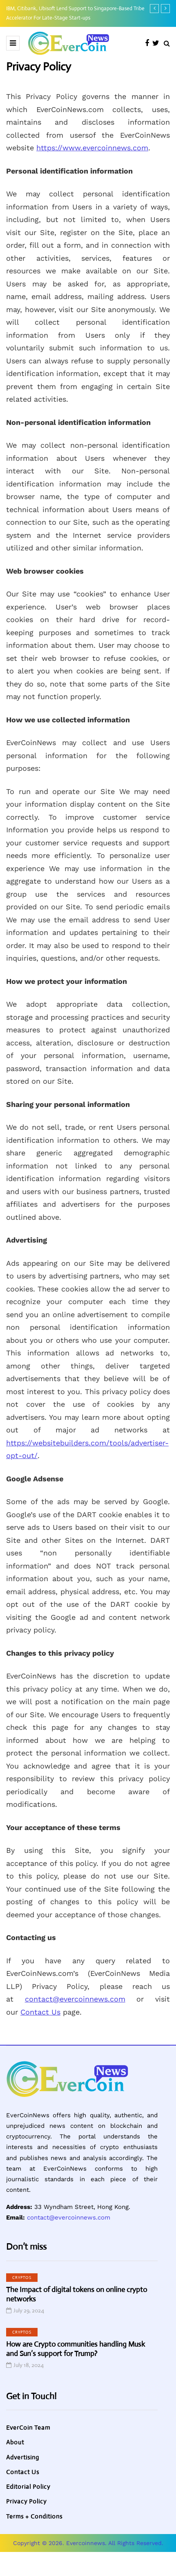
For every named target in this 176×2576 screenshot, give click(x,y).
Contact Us (40, 2012)
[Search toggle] (167, 43)
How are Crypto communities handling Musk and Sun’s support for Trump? (75, 2349)
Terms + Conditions (34, 2516)
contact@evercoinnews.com (75, 1999)
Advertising (22, 2457)
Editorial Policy (28, 2486)
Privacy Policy (26, 2501)
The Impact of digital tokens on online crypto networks (76, 2294)
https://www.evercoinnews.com (92, 147)
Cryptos (21, 2277)
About (15, 2442)
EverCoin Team (28, 2427)
